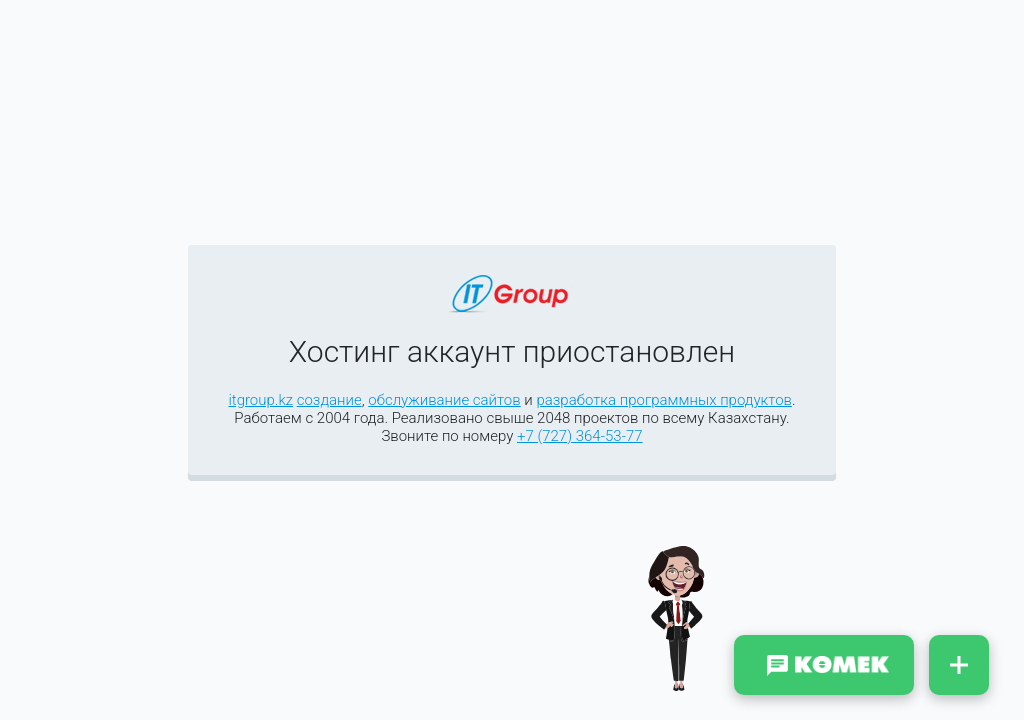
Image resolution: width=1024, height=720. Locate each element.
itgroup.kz (260, 400)
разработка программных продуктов (664, 400)
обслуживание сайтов (444, 400)
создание (329, 400)
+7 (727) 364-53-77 (580, 436)
